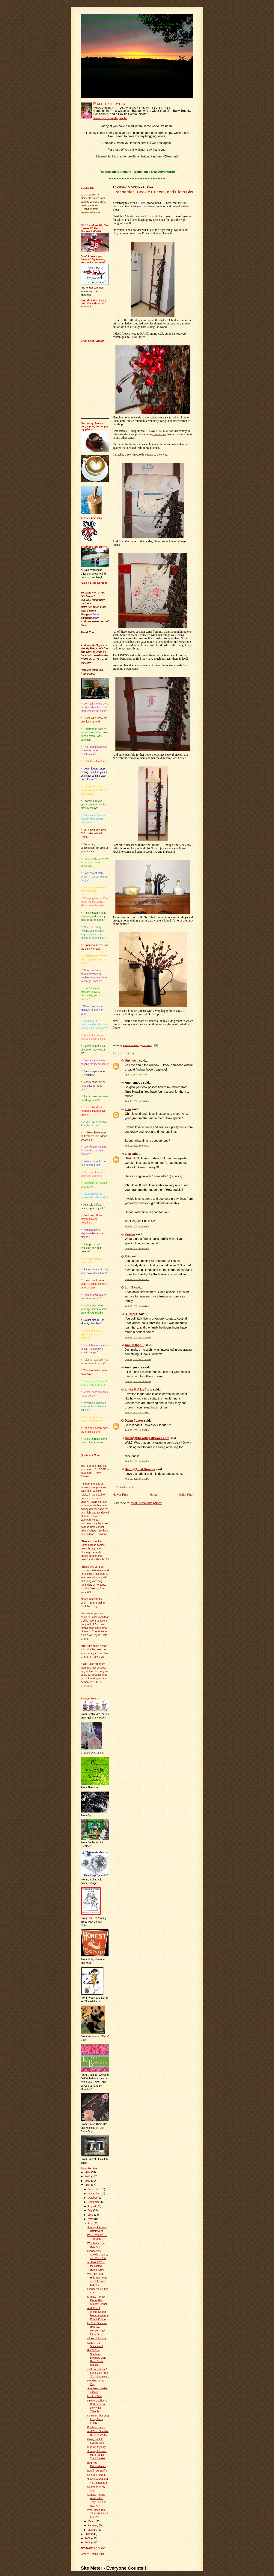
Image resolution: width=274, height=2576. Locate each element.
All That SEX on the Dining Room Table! (96, 2266)
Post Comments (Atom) (146, 1503)
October (93, 2197)
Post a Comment (124, 1487)
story (95, 618)
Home (154, 1494)
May (91, 2219)
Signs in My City (96, 2447)
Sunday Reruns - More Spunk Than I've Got (96, 2455)
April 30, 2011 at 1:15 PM (137, 1479)
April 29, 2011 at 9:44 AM (137, 1306)
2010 (88, 2534)
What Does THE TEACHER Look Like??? (98, 2514)
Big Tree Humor (96, 2427)
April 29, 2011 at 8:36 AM (137, 1226)
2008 (88, 2542)
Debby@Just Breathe (140, 1469)
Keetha (130, 1234)
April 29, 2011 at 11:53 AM (138, 1381)
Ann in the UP (134, 1345)
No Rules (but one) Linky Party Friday (98, 2419)
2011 (88, 2185)
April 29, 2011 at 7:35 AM (137, 1074)
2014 (88, 2172)
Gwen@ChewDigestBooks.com (147, 1438)
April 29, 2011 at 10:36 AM (138, 1337)
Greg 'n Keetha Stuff (92, 2554)
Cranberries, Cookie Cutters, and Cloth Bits (97, 2255)
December (94, 2189)
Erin (128, 1256)
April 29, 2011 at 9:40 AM (137, 1279)
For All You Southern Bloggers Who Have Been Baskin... (96, 2357)
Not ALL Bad (94, 2396)
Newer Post (120, 1494)
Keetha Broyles (111, 103)
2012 (88, 2180)
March (92, 2521)
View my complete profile (110, 118)
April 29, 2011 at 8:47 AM (137, 1248)
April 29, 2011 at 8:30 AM (137, 1145)
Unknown (131, 1060)
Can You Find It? (96, 2475)
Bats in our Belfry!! (97, 2470)
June (91, 2214)
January (93, 2529)
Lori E (129, 1287)
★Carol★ (131, 1314)
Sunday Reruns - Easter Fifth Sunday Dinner (97, 2301)
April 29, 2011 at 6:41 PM (137, 1461)
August (92, 2206)
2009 (88, 2538)
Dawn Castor (134, 1420)
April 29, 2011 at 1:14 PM (137, 1412)
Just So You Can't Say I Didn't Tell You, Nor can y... (98, 2373)
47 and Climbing (96, 2338)
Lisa (128, 1109)
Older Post (186, 1494)
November (94, 2193)
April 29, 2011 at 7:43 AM (137, 1101)
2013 (88, 2176)
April (91, 2223)
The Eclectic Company (117, 17)
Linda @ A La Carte (138, 1389)
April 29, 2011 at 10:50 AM (138, 1359)
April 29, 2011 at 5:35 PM (137, 1430)
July (90, 2210)
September (94, 2202)
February (93, 2525)
